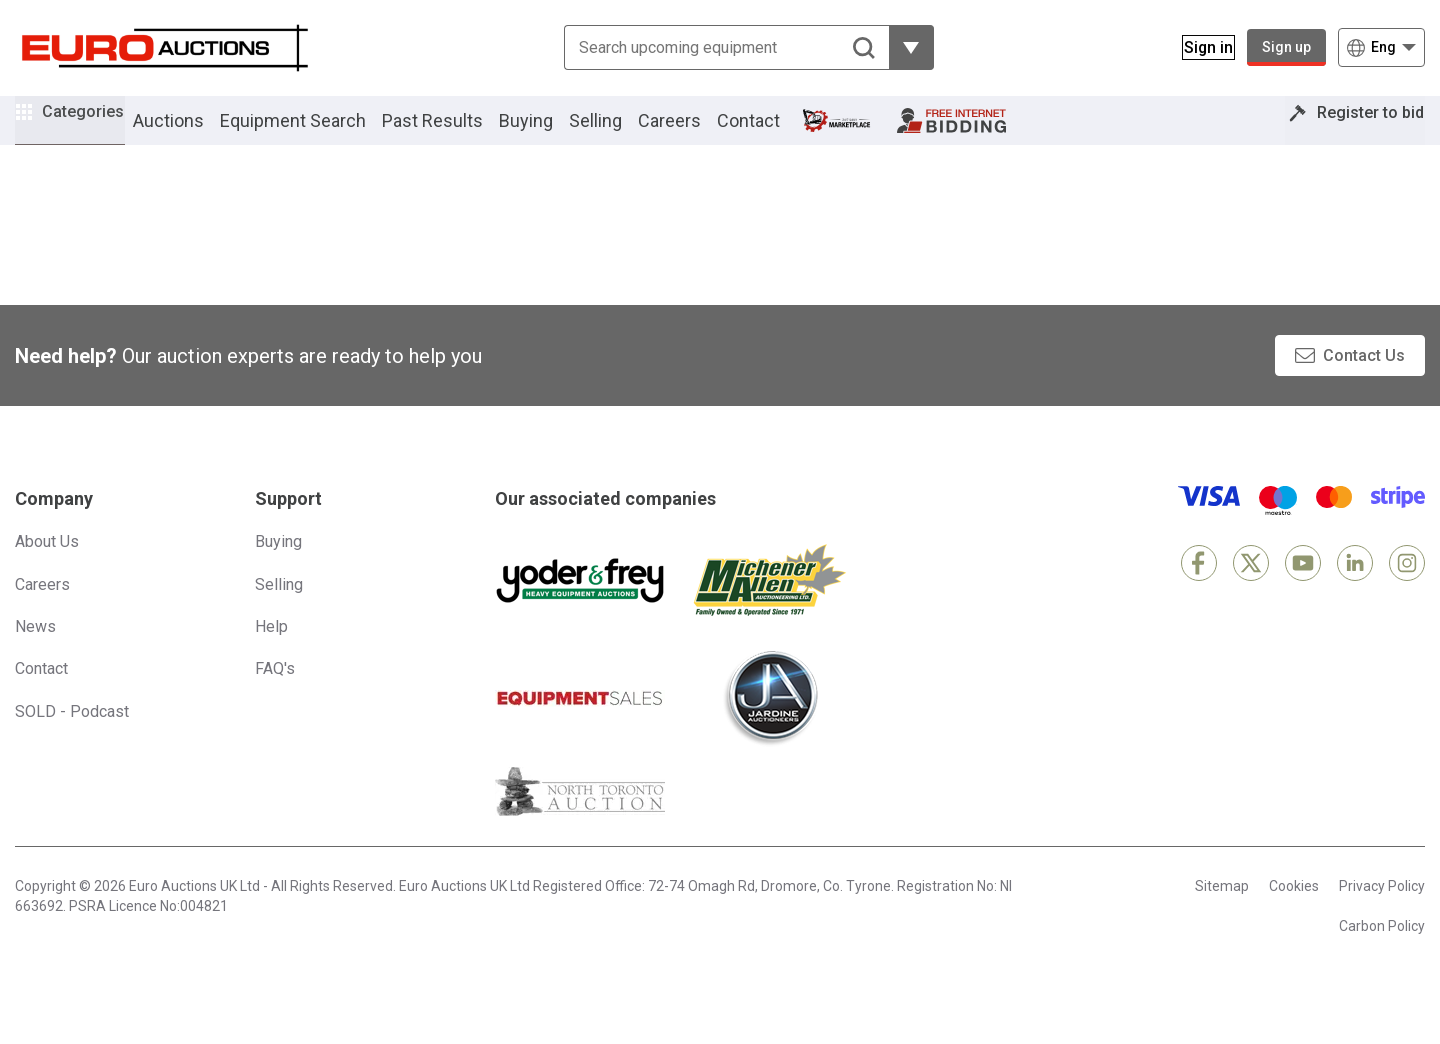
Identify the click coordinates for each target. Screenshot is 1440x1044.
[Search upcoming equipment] (714, 47)
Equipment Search (321, 133)
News (35, 653)
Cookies (1294, 914)
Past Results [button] (460, 133)
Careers (697, 133)
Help (271, 653)
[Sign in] (1196, 47)
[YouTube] (1303, 591)
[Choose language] (1381, 47)
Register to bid (1356, 133)
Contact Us (1364, 382)
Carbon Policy (1382, 953)
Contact (776, 133)
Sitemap (1222, 914)
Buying (554, 133)
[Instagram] (1407, 591)
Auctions (196, 133)
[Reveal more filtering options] (899, 47)
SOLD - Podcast (72, 738)
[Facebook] (1199, 591)
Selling (623, 133)
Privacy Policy (1382, 914)
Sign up (1286, 47)
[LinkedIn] (1355, 591)
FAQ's (275, 696)
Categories (97, 130)
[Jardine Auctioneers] (770, 726)
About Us (47, 569)
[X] (1251, 591)
